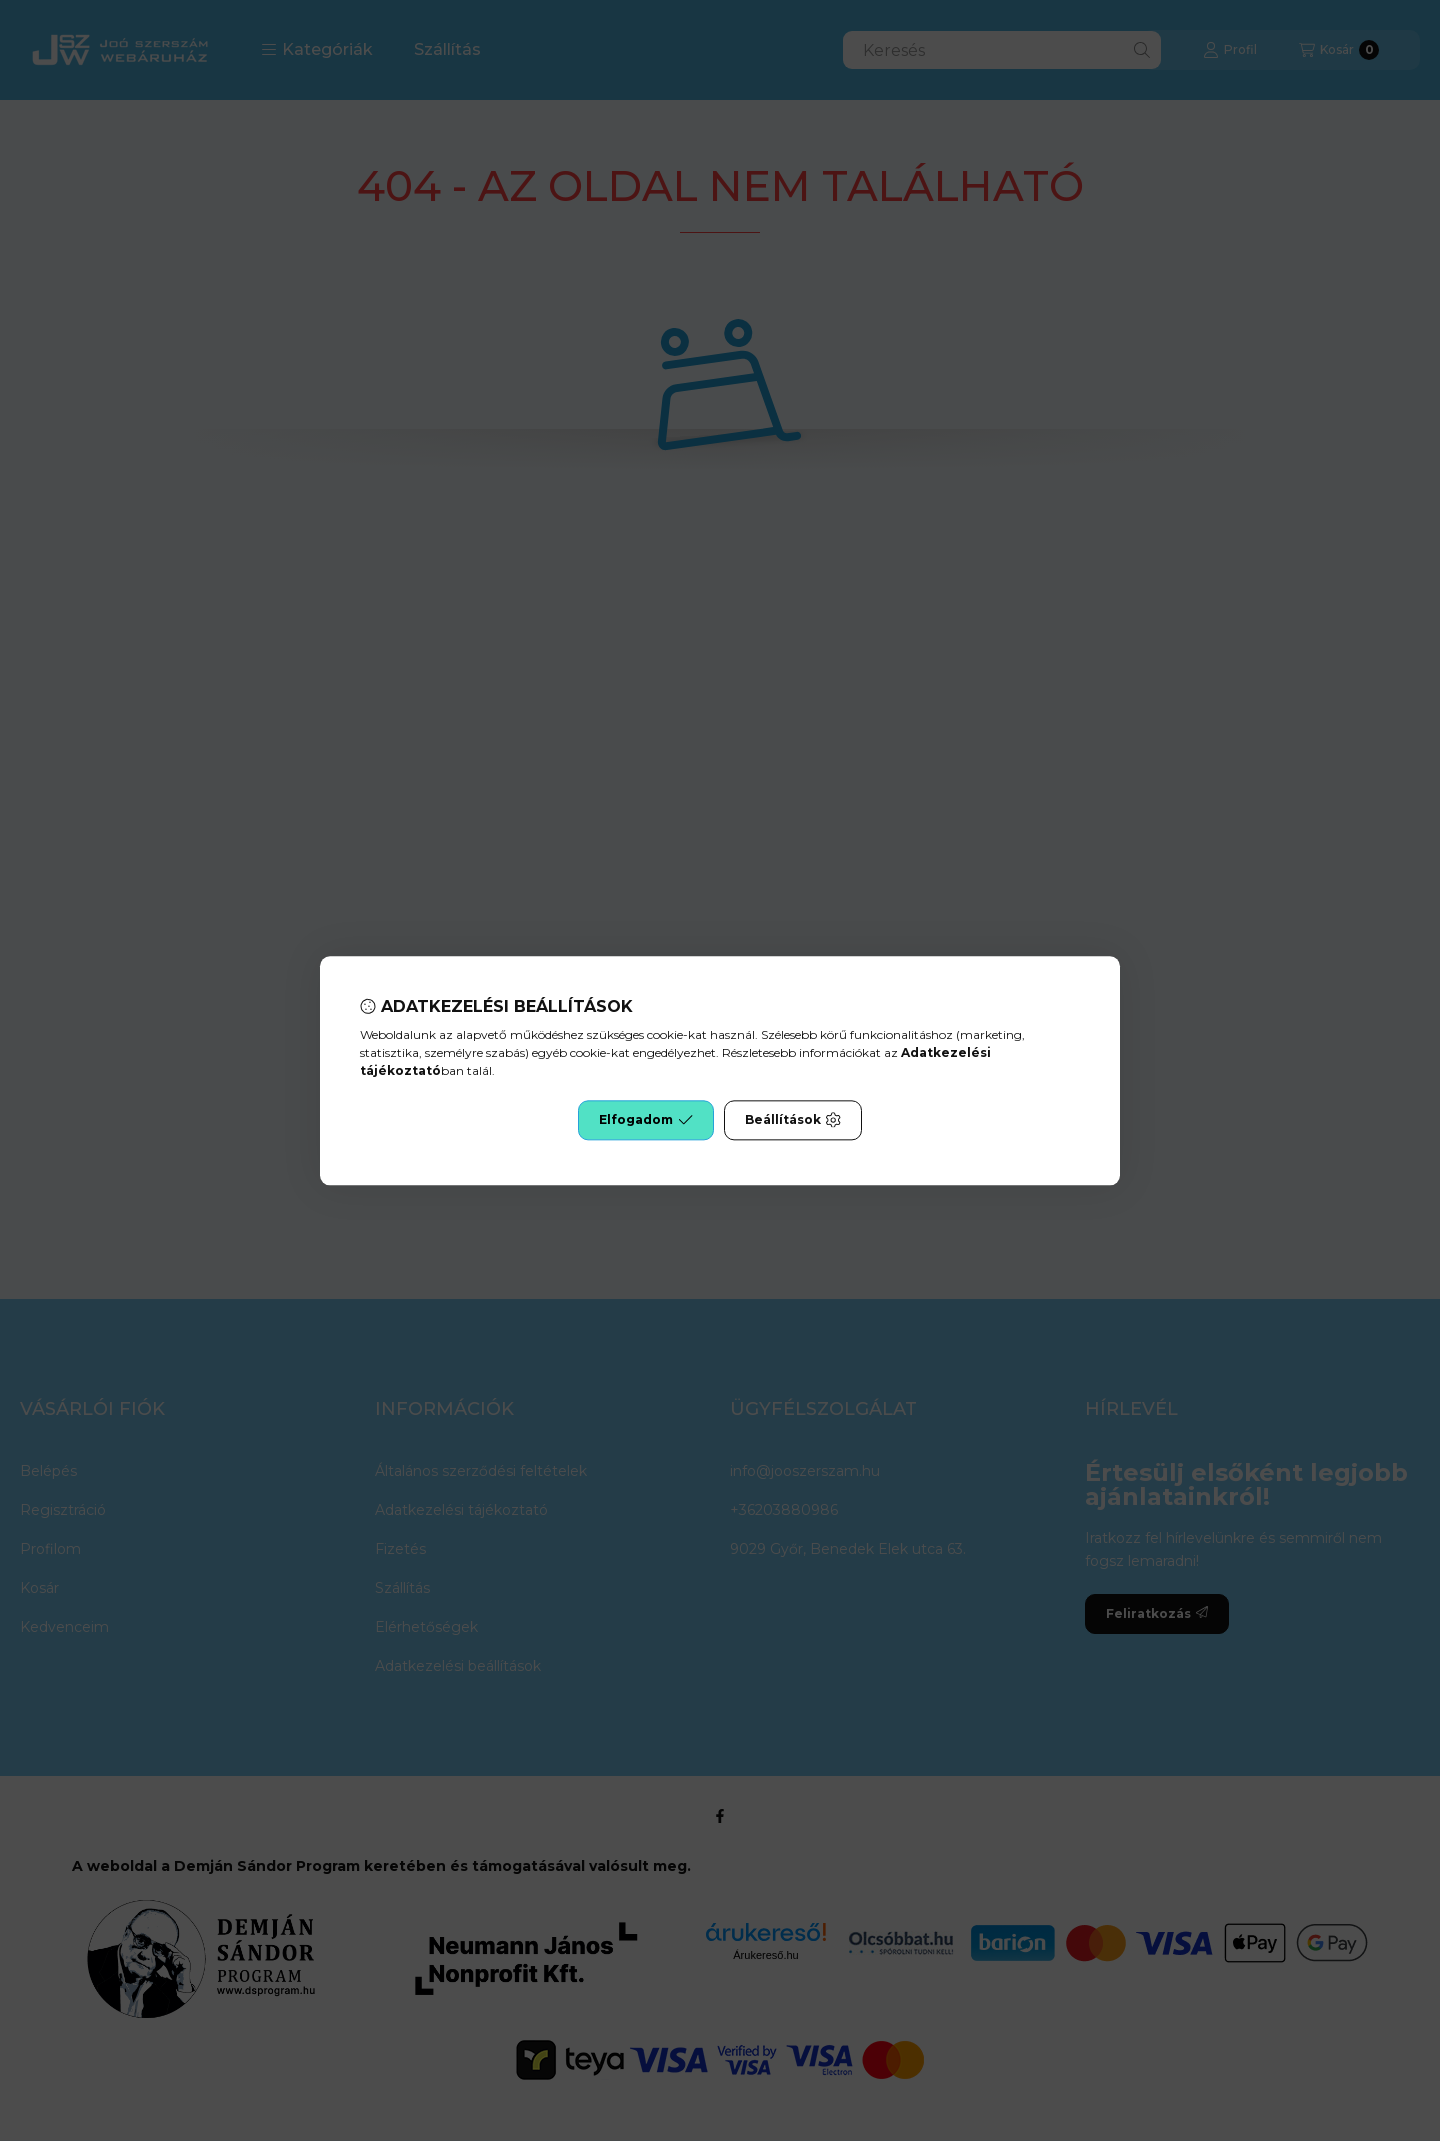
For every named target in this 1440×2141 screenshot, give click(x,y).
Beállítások (793, 1120)
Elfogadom (646, 1120)
